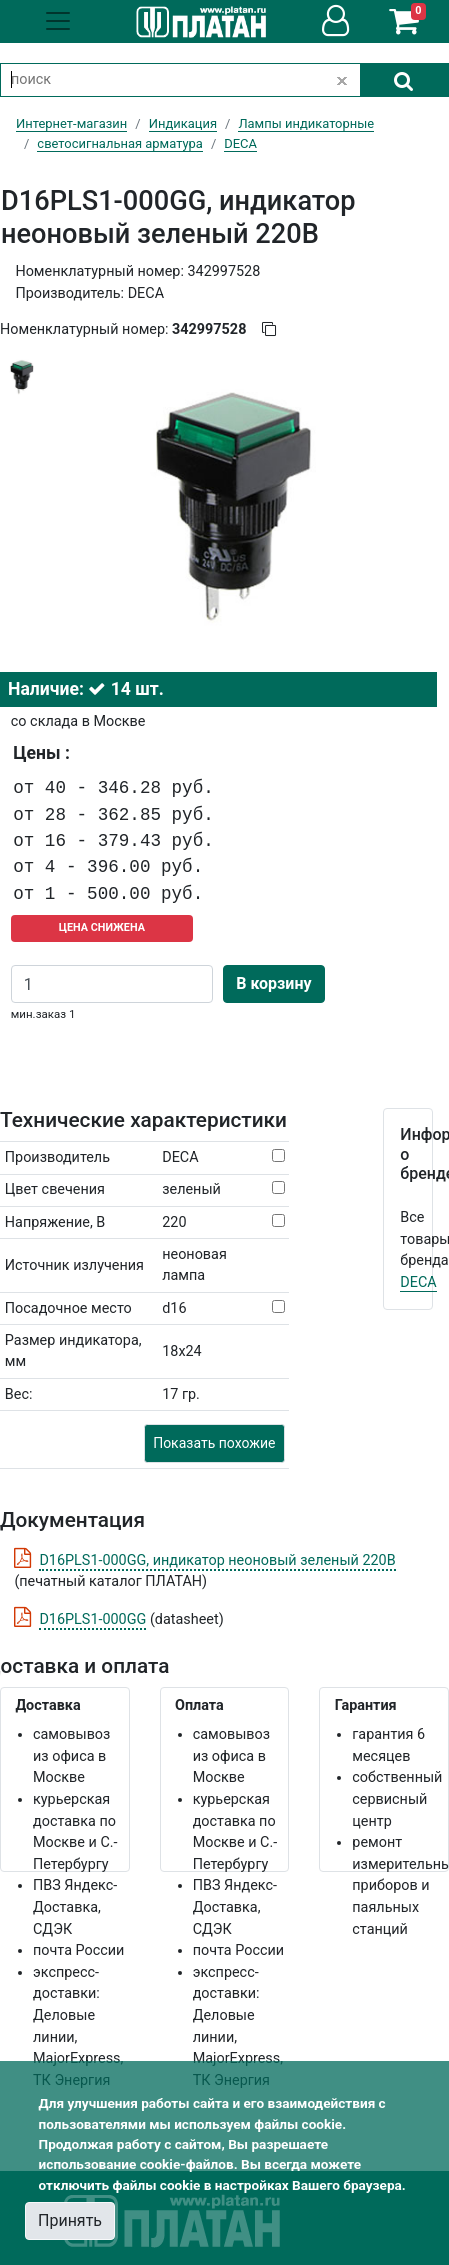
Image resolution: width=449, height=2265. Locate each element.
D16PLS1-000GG (92, 1619)
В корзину (273, 983)
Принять (70, 2220)
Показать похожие (214, 1443)
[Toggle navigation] (58, 21)
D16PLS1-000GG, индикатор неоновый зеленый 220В (217, 1560)
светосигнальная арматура (120, 143)
